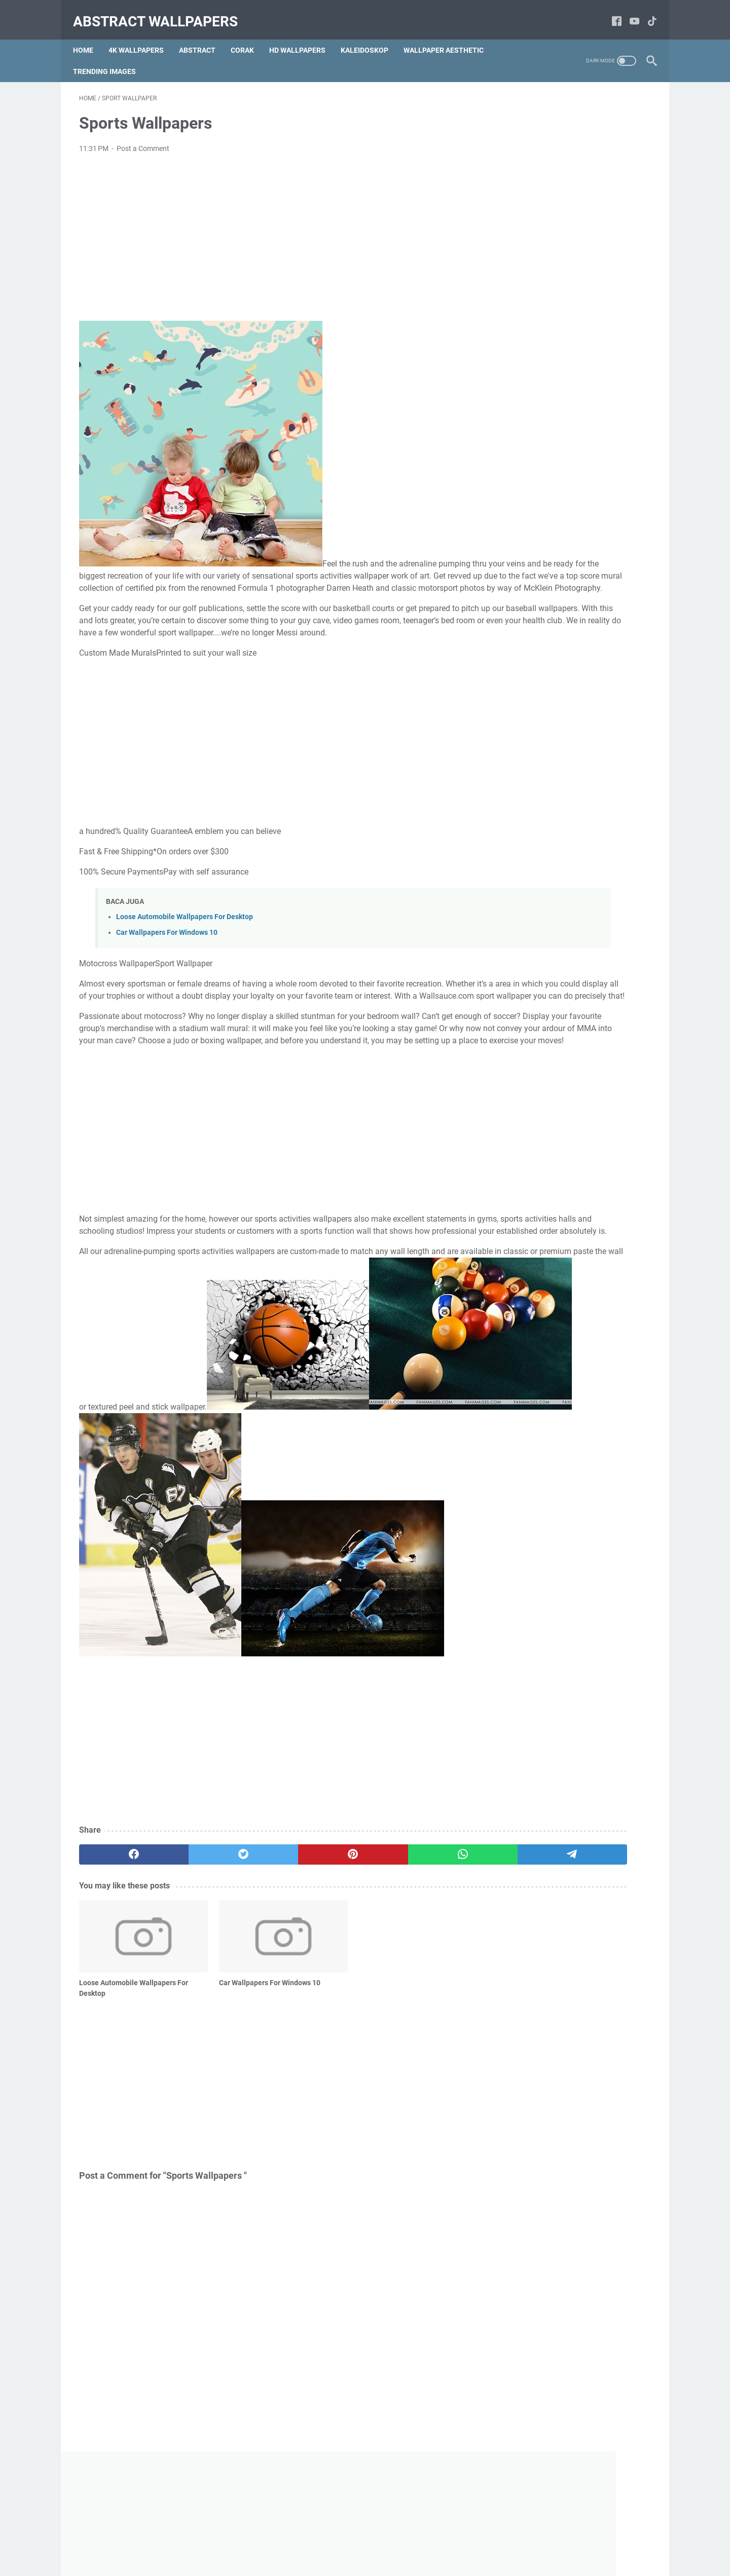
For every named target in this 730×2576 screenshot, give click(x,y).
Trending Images (110, 56)
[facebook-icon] (610, 12)
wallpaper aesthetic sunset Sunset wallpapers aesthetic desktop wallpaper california (569, 1031)
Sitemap (504, 2539)
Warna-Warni (532, 456)
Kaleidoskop (370, 35)
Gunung (572, 475)
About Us (256, 2539)
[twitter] (194, 1943)
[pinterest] (270, 1943)
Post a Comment (143, 140)
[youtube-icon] (628, 12)
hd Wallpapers (303, 35)
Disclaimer (411, 2539)
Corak (248, 35)
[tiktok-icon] (646, 12)
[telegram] (424, 1943)
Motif (589, 456)
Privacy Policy (459, 2539)
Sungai (620, 475)
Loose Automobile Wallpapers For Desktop (184, 944)
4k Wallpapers (142, 35)
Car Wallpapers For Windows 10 (166, 960)
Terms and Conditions (350, 2539)
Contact (293, 2539)
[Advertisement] (270, 229)
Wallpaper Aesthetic (450, 35)
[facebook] (117, 1943)
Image (582, 437)
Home (89, 35)
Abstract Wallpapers (161, 12)
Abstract (203, 35)
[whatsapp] (347, 1943)
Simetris (522, 475)
